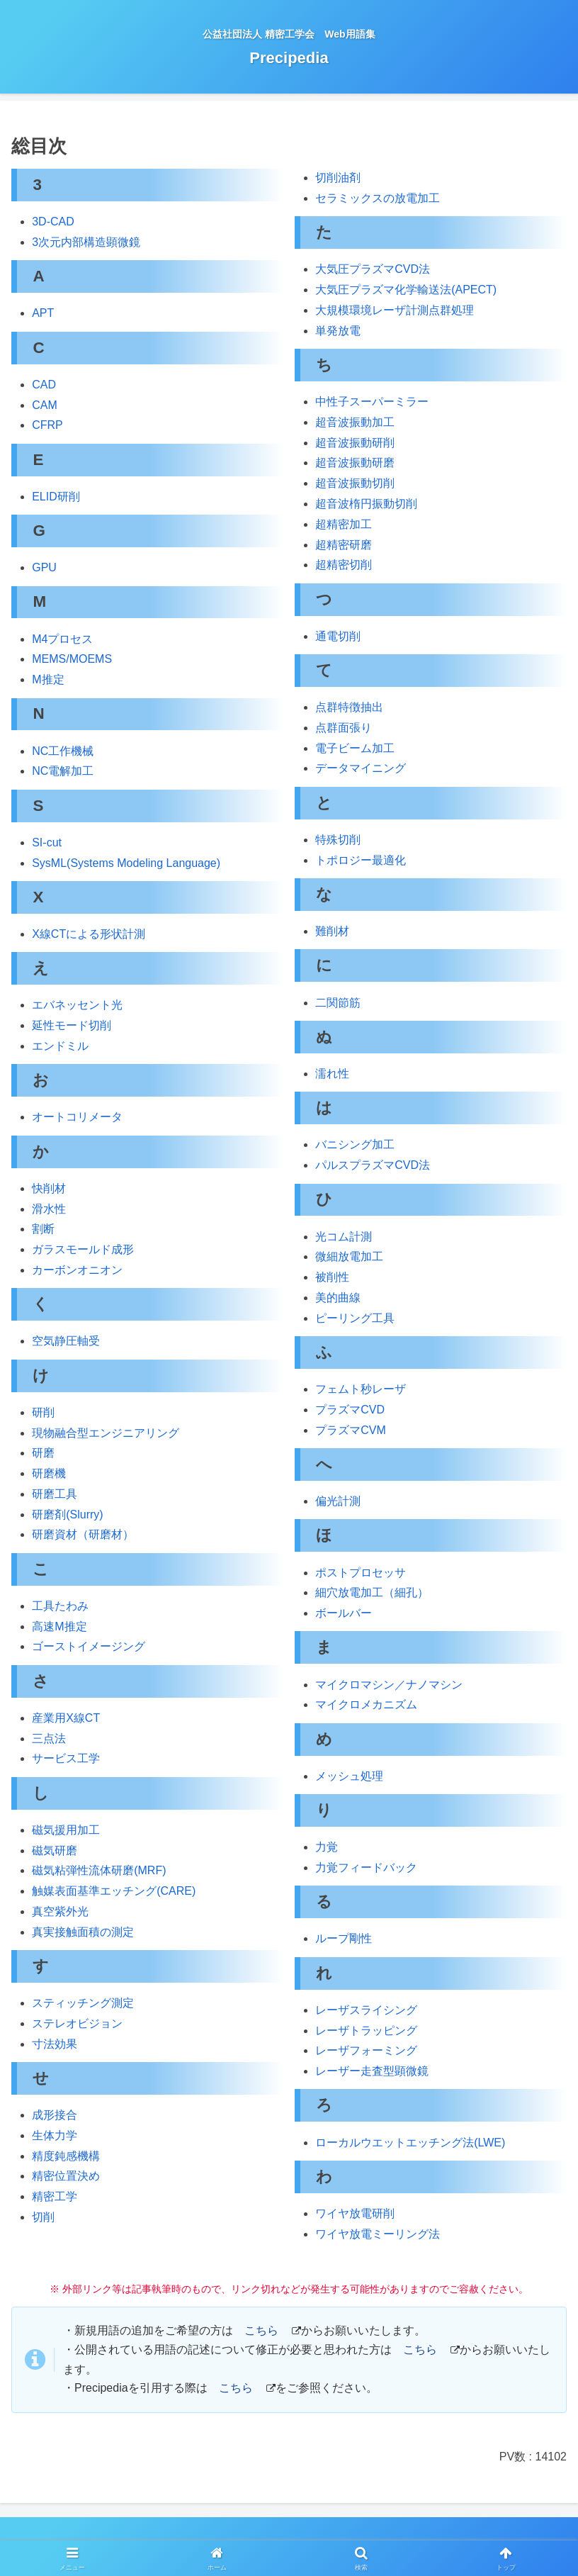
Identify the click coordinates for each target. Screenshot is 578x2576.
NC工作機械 (63, 751)
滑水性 (49, 1209)
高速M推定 (59, 1626)
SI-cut (47, 842)
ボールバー (343, 1613)
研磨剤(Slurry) (67, 1514)
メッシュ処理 (349, 1776)
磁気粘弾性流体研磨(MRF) (99, 1870)
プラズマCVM (350, 1430)
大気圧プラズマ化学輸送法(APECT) (406, 290)
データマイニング (360, 768)
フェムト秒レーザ (360, 1389)
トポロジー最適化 (360, 860)
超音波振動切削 (355, 483)
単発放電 (338, 331)
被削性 (332, 1277)
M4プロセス (62, 639)
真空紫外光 (60, 1911)
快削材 (49, 1188)
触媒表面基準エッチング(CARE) (114, 1891)
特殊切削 (338, 840)
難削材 (332, 931)
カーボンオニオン (77, 1270)
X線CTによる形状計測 (88, 934)
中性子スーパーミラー (372, 402)
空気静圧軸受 (66, 1341)
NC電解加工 (63, 771)
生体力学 (54, 2135)
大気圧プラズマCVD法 (372, 269)
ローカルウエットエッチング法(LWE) (410, 2143)
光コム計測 (343, 1237)
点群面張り (343, 728)
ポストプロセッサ (360, 1573)
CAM (44, 405)
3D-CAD (53, 221)
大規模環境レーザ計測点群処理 (394, 310)
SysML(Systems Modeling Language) (126, 863)
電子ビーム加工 (355, 748)
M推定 (48, 679)
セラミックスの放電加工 (377, 198)
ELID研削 (56, 497)
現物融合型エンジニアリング (105, 1433)
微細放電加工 (349, 1256)
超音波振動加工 (355, 422)
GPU (44, 567)
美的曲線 (338, 1298)
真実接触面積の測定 (83, 1932)
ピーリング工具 (355, 1318)
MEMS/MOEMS (72, 659)
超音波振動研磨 (355, 463)
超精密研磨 (343, 545)
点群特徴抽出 (349, 707)
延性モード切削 (71, 1025)
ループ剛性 (343, 1938)
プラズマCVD (350, 1410)
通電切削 (338, 636)
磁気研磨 (54, 1850)
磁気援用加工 (66, 1830)
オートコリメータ (77, 1117)
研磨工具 (54, 1494)
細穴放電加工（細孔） (372, 1592)
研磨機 (49, 1473)
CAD (44, 385)
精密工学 (54, 2196)
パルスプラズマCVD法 (372, 1165)
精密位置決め (66, 2176)
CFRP (47, 425)
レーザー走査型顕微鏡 (372, 2071)
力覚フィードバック (366, 1867)
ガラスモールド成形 (83, 1249)
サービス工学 (66, 1758)
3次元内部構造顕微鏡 (86, 242)
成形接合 (54, 2115)
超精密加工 (343, 524)
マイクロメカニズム (366, 1704)
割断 (43, 1229)
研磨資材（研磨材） (83, 1534)
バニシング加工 (355, 1144)
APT (43, 313)
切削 (43, 2217)
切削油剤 (338, 178)
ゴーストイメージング (88, 1646)
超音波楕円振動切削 (366, 504)
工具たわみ (60, 1606)
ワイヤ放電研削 (355, 2213)
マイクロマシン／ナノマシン (389, 1685)
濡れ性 (332, 1074)
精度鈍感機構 (66, 2156)
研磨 (43, 1453)
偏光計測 (338, 1501)
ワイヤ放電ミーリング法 (377, 2234)
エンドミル (60, 1046)
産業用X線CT (66, 1718)
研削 (43, 1412)
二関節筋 (338, 1003)
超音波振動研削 (355, 443)
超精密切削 (343, 565)
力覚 (326, 1847)
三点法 (49, 1738)
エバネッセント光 (77, 1005)
